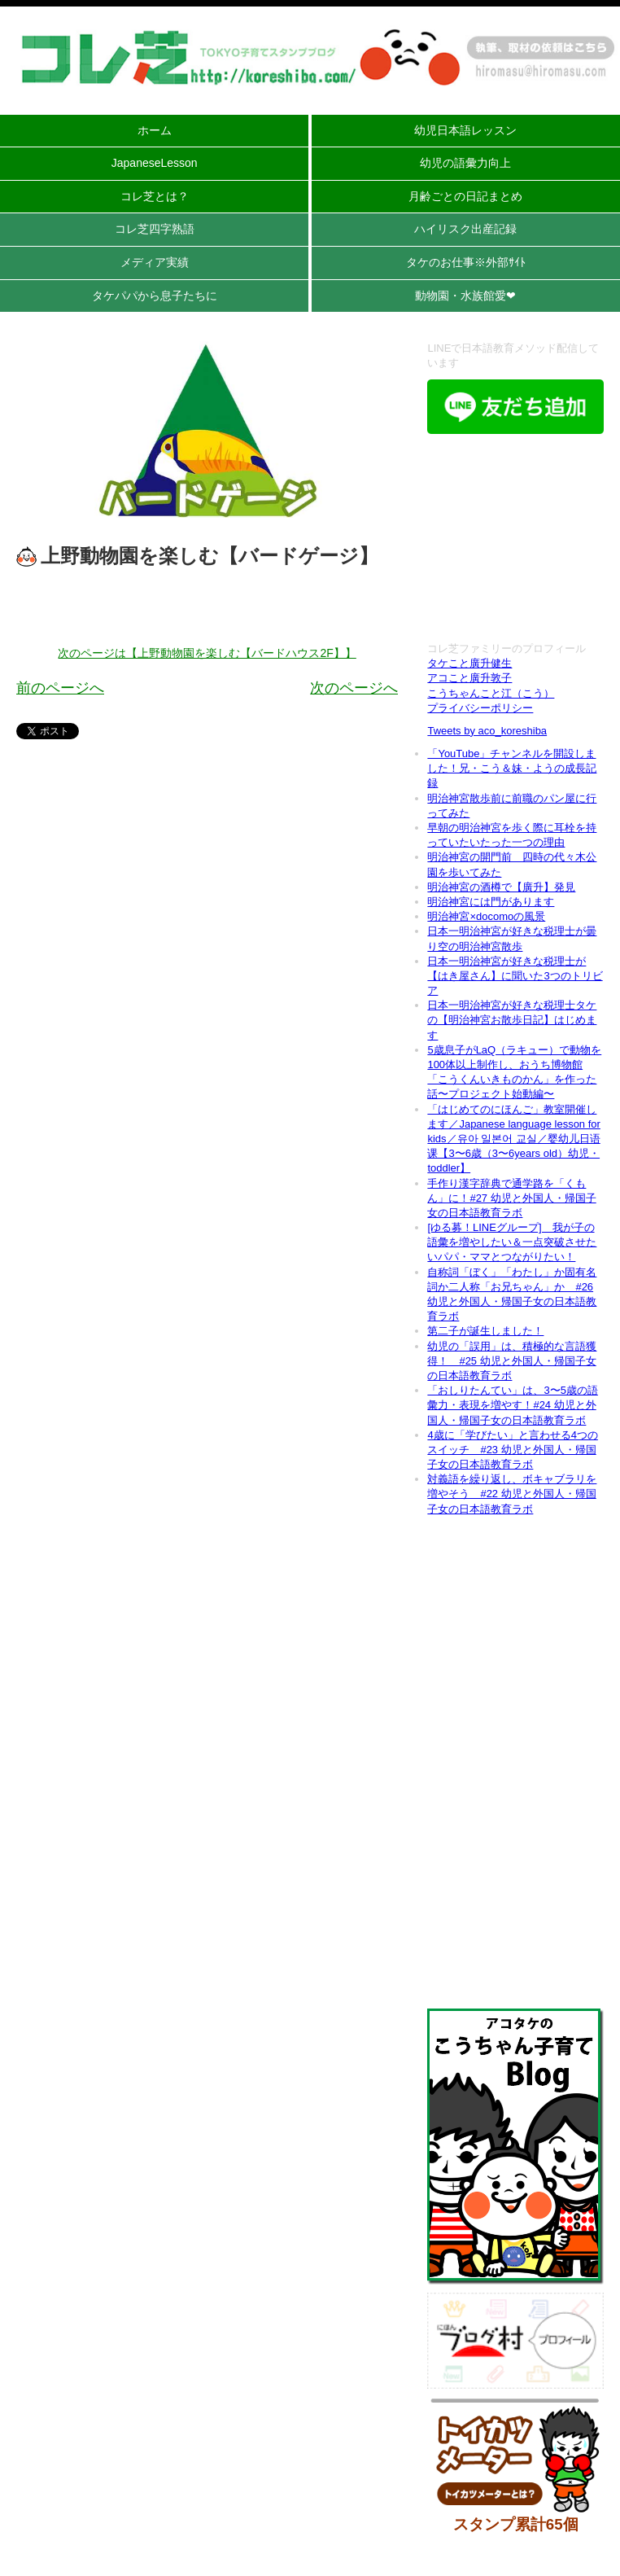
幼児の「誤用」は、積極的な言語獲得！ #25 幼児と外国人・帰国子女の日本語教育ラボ (511, 1361)
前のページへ (60, 688)
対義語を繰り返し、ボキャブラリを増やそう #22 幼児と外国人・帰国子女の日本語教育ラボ (511, 1493)
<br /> (515, 539)
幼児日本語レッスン (465, 130)
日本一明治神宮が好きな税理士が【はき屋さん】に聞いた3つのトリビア (514, 976)
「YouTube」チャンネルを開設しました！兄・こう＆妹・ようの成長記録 (511, 768)
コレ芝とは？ (154, 196)
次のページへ (354, 688)
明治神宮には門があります (490, 902)
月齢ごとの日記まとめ (465, 196)
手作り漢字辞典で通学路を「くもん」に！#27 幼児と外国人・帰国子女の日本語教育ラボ (511, 1198)
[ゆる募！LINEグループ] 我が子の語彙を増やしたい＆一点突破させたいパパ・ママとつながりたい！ (511, 1242)
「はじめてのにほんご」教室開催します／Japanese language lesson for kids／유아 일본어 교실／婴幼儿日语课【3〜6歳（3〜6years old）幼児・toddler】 (513, 1139)
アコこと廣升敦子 (469, 678)
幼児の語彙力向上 (465, 162)
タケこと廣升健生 (469, 663)
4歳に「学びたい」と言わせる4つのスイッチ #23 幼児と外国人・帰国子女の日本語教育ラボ (512, 1449)
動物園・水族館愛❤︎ (465, 295)
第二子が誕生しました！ (485, 1331)
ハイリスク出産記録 (465, 228)
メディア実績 (154, 262)
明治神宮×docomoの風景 (486, 916)
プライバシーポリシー (480, 708)
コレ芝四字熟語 (154, 228)
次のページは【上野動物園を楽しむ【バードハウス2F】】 (207, 652)
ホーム (155, 130)
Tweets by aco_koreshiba (487, 731)
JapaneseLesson (154, 162)
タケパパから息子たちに (154, 295)
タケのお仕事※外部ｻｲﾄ (466, 262)
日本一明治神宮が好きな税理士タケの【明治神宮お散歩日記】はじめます (511, 1019)
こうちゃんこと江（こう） (490, 693)
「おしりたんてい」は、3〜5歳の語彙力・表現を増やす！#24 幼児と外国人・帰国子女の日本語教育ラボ (512, 1405)
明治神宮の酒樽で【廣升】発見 (501, 887)
